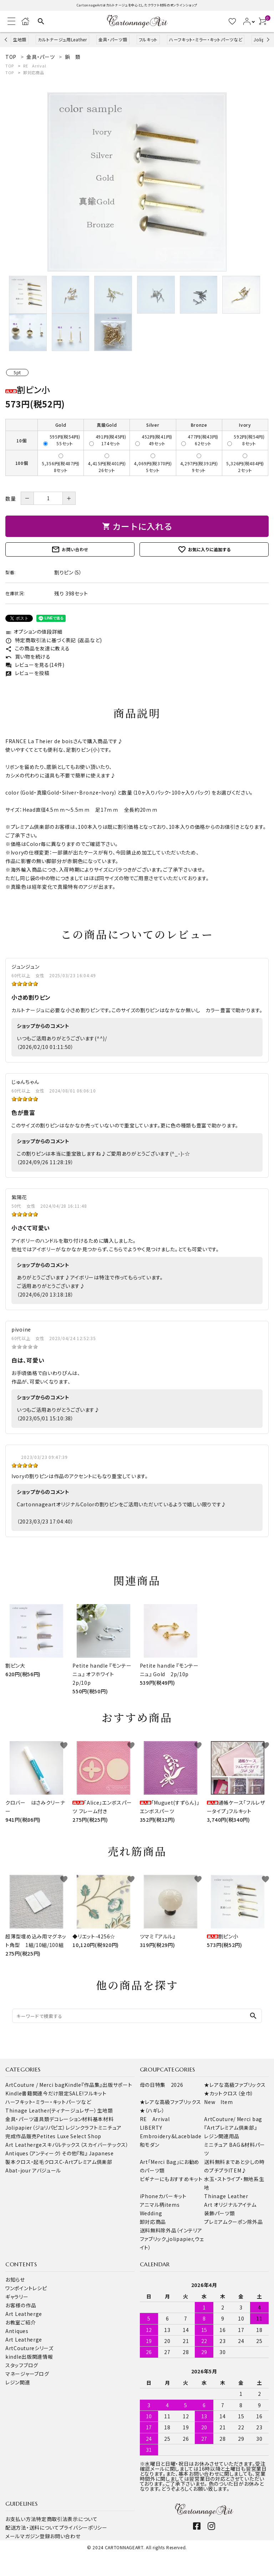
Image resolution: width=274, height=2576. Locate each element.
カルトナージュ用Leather (62, 39)
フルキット (148, 39)
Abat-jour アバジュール (33, 2170)
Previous (7, 39)
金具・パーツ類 (112, 39)
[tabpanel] (137, 182)
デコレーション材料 (70, 2119)
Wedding (151, 2213)
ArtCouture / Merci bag (35, 2084)
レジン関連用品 (221, 2136)
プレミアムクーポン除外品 (233, 2221)
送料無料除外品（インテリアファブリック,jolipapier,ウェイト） (172, 2239)
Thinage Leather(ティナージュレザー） (51, 2110)
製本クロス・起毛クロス (32, 2161)
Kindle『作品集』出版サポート (98, 2084)
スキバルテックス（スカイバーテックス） (85, 2144)
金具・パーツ (19, 2119)
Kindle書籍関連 (24, 2093)
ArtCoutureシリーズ (29, 2348)
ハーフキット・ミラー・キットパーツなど (205, 39)
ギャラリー (17, 2296)
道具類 (41, 2119)
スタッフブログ (21, 2365)
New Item (218, 2101)
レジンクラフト (82, 2127)
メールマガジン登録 (27, 2536)
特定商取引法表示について (66, 2518)
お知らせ (15, 2279)
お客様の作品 (20, 2305)
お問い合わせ (69, 549)
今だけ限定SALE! (63, 2093)
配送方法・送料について (32, 2527)
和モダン (149, 2144)
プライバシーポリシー (83, 2527)
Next (267, 39)
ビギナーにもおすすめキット (171, 2178)
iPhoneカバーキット (163, 2196)
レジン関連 (17, 2382)
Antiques (17, 2330)
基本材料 (103, 2119)
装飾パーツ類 (219, 2213)
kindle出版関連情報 (29, 2356)
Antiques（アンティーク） (33, 2153)
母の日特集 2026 (161, 2084)
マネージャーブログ (27, 2373)
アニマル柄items (160, 2204)
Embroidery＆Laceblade (171, 2136)
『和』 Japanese (95, 2153)
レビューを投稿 (27, 672)
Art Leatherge (23, 2144)
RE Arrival (34, 66)
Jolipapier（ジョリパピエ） (35, 2127)
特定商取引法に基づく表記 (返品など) (53, 640)
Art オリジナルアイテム (230, 2204)
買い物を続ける (28, 656)
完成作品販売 (21, 2136)
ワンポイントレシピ (26, 2288)
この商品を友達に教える (37, 648)
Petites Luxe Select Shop (69, 2136)
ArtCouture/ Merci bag (233, 2119)
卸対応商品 (33, 72)
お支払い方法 (20, 2518)
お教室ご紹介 (20, 2322)
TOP (9, 66)
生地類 (19, 39)
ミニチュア (110, 2127)
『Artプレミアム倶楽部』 (230, 2127)
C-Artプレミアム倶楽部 (85, 2161)
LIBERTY (151, 2127)
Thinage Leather (226, 2196)
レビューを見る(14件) (35, 664)
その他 (69, 2153)
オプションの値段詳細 (33, 631)
